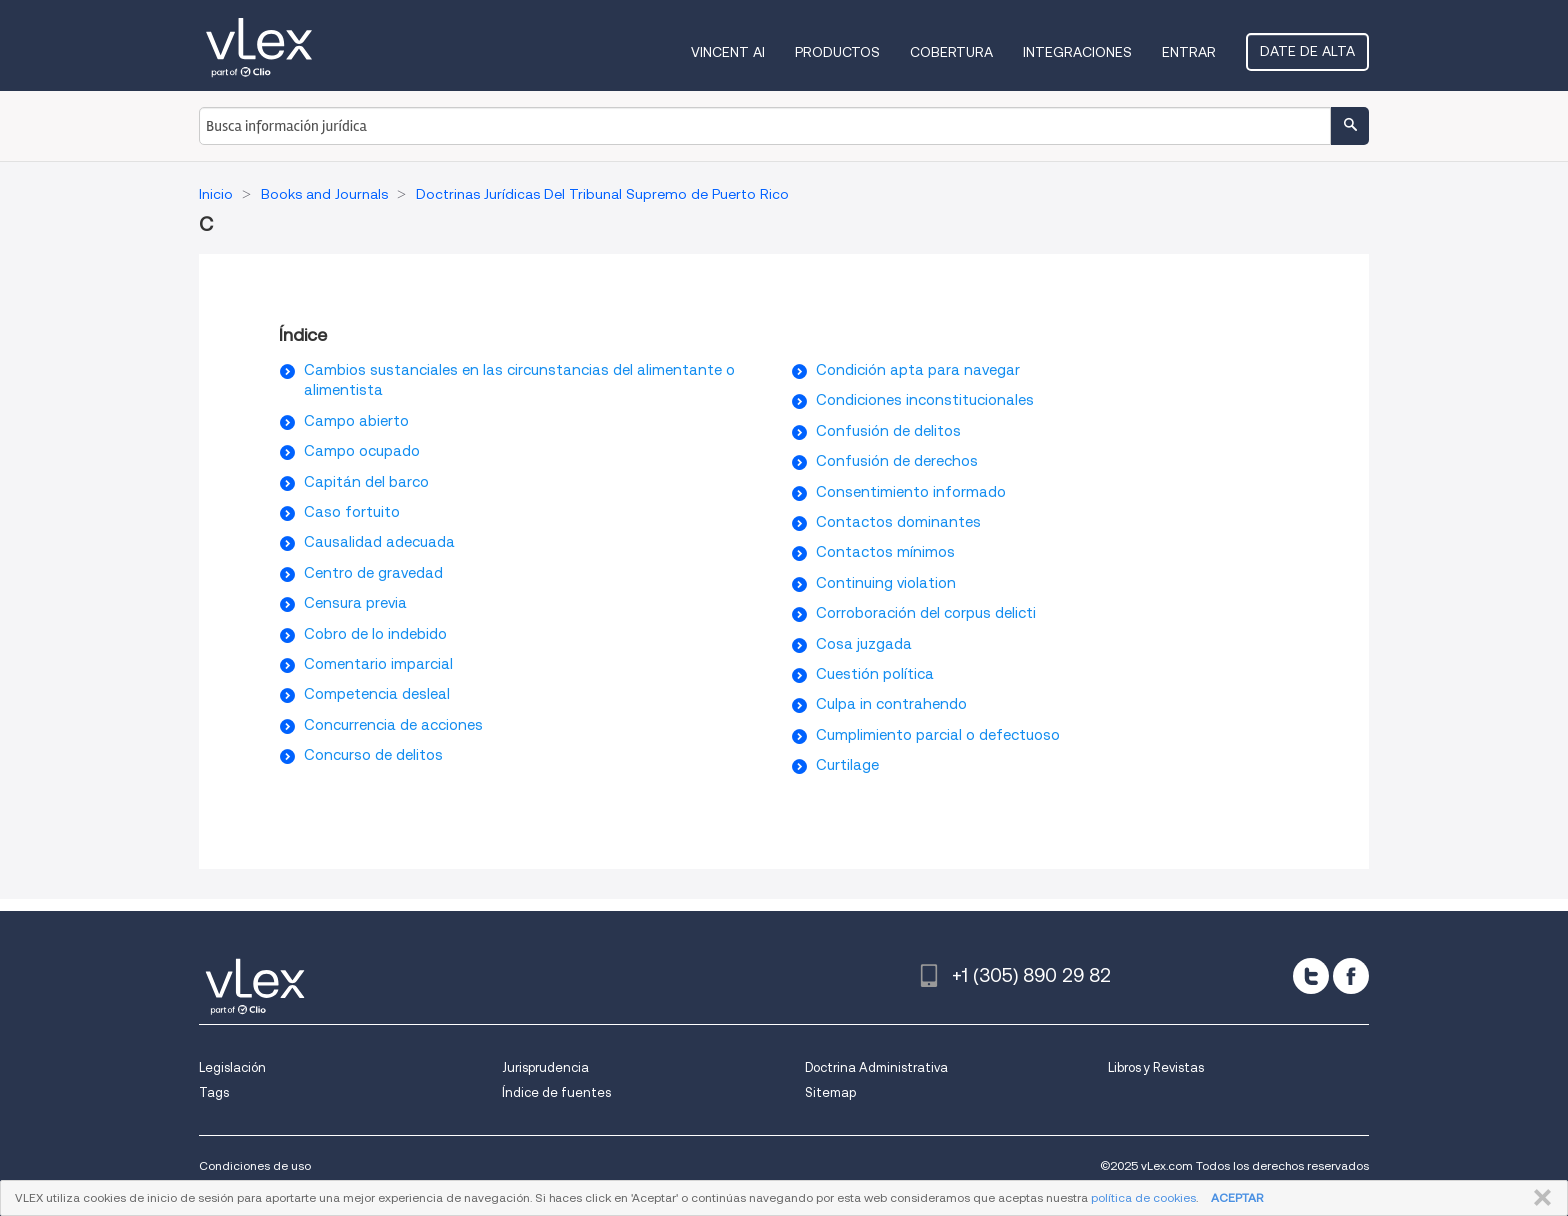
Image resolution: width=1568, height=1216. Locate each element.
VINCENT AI (728, 52)
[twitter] (1311, 976)
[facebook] (1351, 976)
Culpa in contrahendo (891, 704)
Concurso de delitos (373, 755)
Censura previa (355, 603)
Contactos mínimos (885, 552)
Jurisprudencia (545, 1067)
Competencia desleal (377, 694)
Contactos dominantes (898, 522)
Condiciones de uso (255, 1165)
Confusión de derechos (897, 461)
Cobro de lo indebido (375, 634)
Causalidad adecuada (379, 542)
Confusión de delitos (888, 431)
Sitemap (830, 1092)
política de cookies (1143, 1197)
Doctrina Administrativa (876, 1067)
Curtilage (847, 765)
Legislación (232, 1067)
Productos (837, 52)
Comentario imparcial (378, 664)
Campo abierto (356, 421)
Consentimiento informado (911, 492)
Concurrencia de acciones (393, 725)
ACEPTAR (1237, 1197)
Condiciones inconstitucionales (925, 400)
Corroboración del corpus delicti (926, 613)
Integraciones (1077, 52)
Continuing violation (886, 583)
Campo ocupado (362, 451)
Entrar (1189, 52)
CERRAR (1538, 1198)
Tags (214, 1092)
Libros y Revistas (1156, 1067)
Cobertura (951, 52)
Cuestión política (875, 674)
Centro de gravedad (373, 573)
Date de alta (1307, 51)
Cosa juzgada (864, 644)
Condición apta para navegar (918, 370)
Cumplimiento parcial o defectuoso (938, 735)
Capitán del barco (366, 482)
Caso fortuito (352, 512)
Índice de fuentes (556, 1092)
